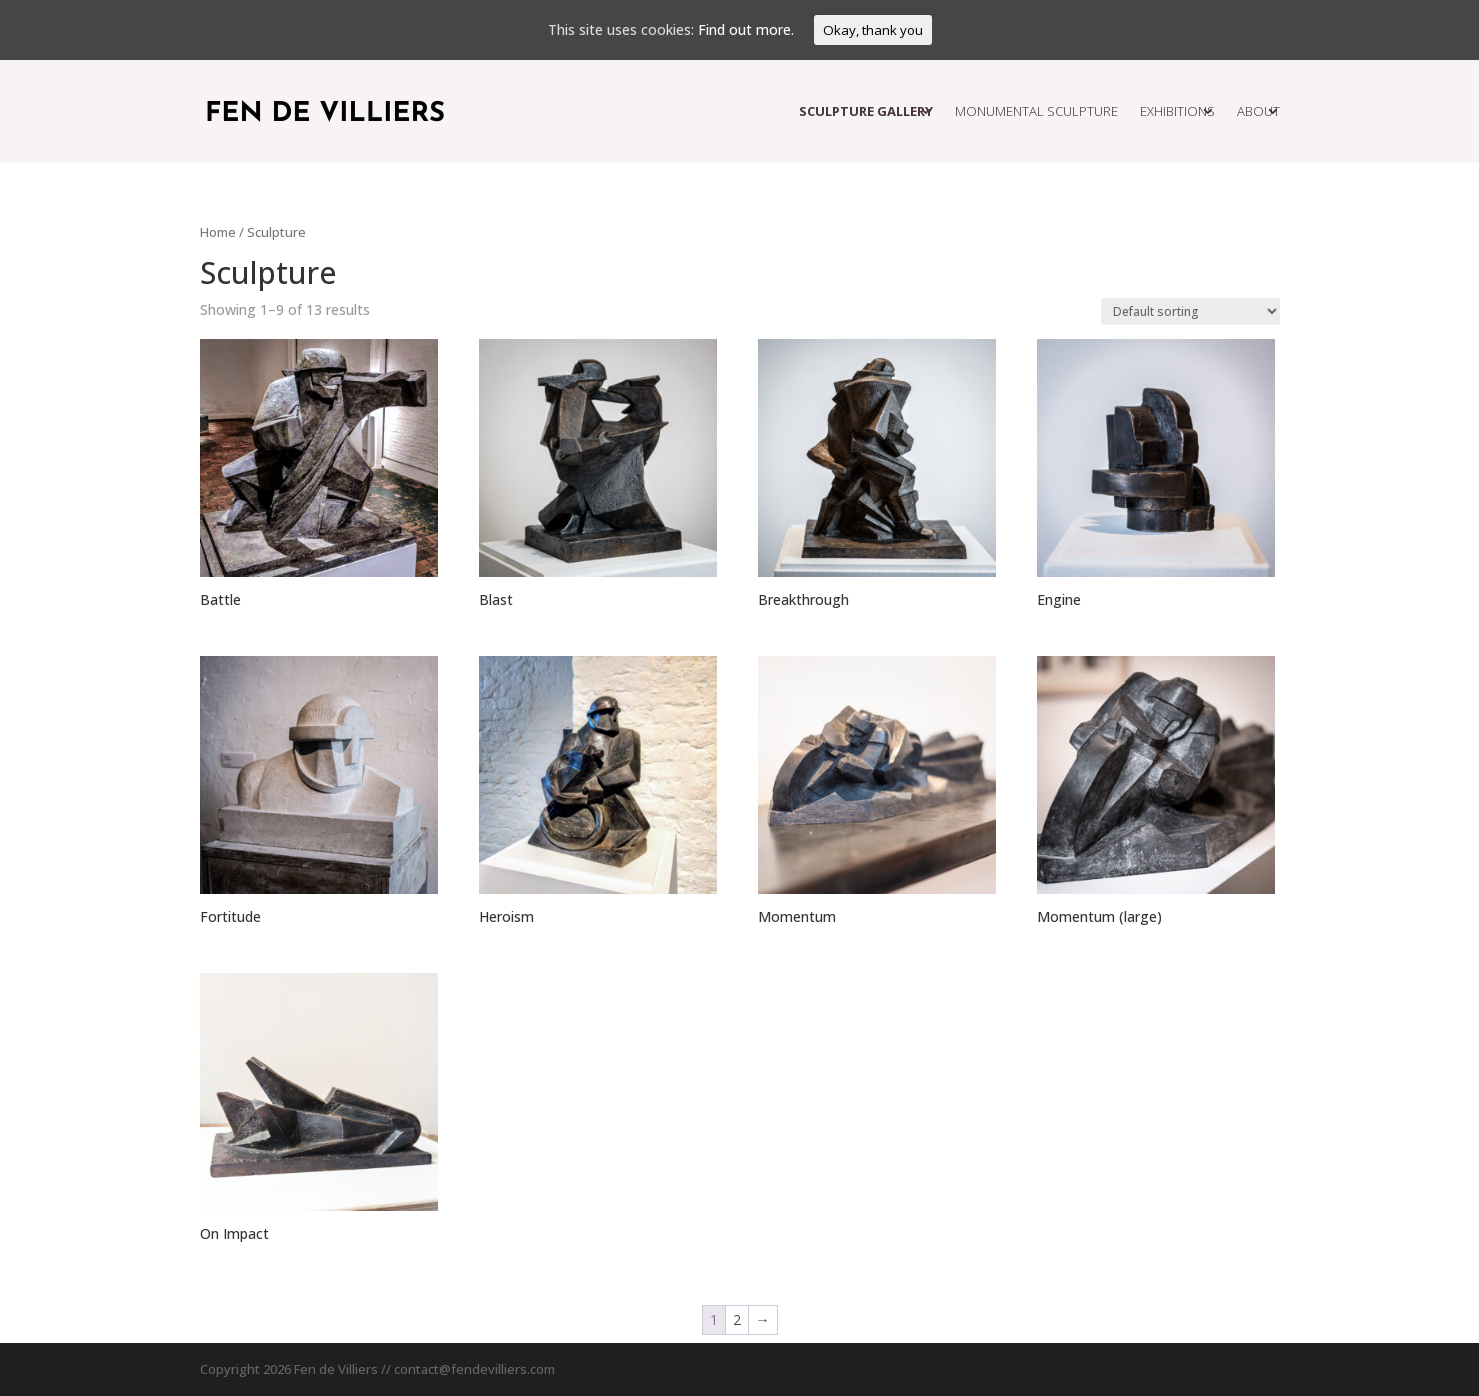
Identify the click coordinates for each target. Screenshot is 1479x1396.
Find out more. (746, 29)
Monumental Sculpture (1036, 111)
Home (218, 232)
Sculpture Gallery (866, 111)
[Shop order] (1190, 311)
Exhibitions (1177, 111)
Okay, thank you (873, 30)
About (1258, 111)
